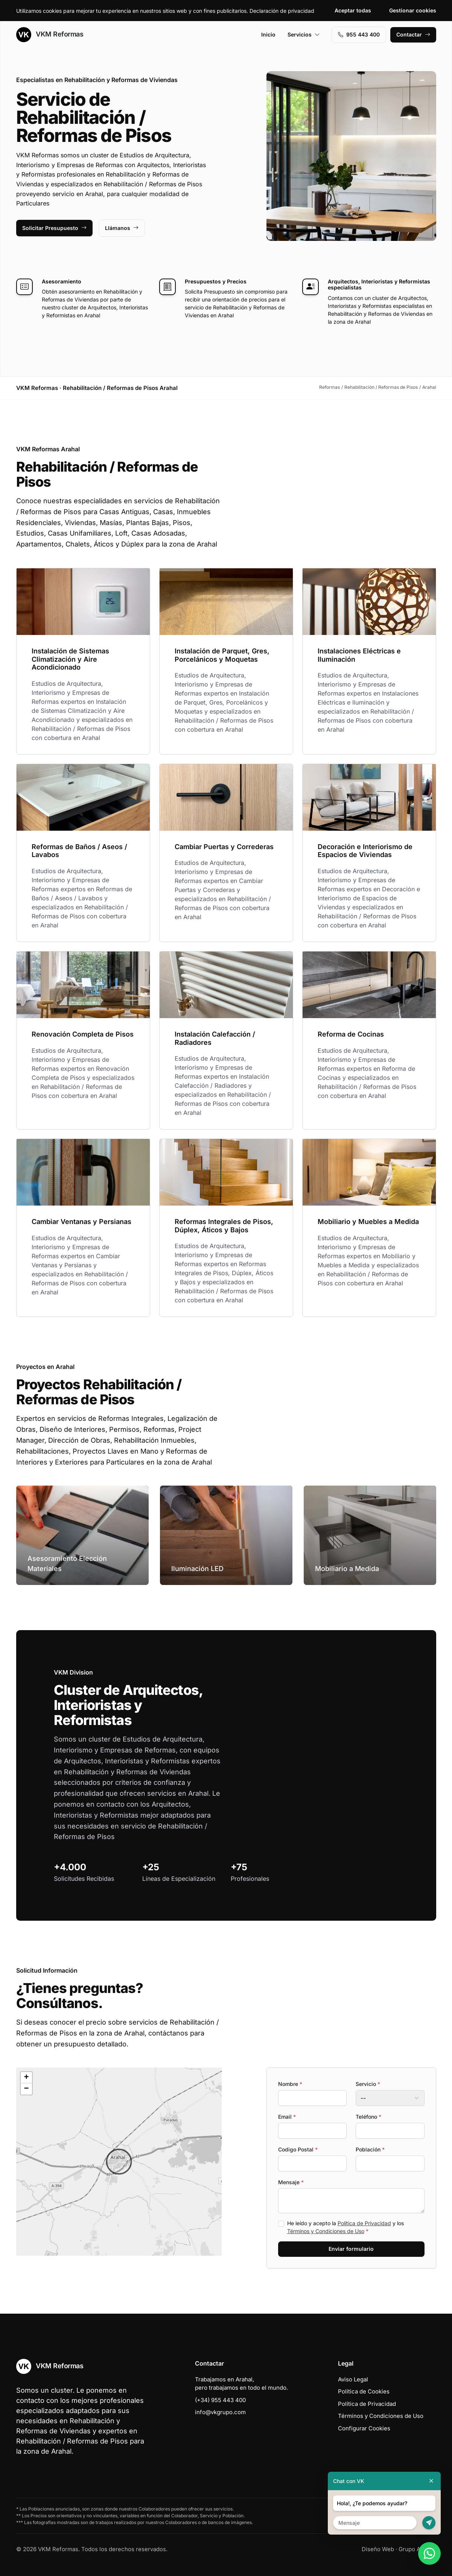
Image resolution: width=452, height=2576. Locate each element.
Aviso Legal (353, 2379)
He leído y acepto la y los (345, 2227)
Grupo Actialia (417, 2549)
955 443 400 (359, 34)
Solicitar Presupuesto (54, 228)
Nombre (290, 2084)
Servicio (368, 2084)
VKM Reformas (50, 34)
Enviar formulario (351, 2249)
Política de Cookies (364, 2391)
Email (287, 2116)
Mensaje (291, 2182)
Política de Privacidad (364, 2223)
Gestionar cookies (412, 10)
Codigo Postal (298, 2149)
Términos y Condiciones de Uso (325, 2231)
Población (370, 2149)
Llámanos (121, 228)
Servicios (304, 34)
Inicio (268, 34)
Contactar (413, 34)
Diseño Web (378, 2549)
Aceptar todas (353, 10)
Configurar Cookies (364, 2428)
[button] (119, 2162)
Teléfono (368, 2116)
